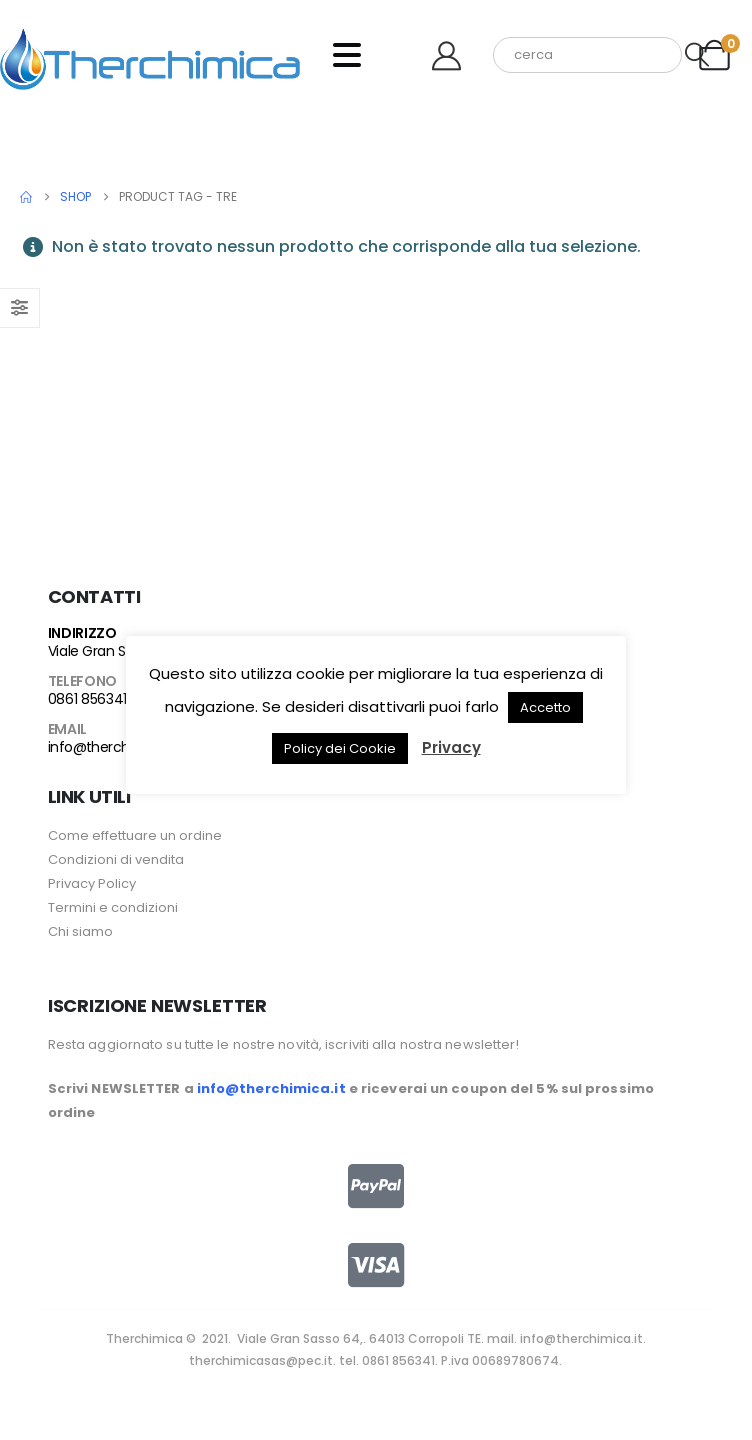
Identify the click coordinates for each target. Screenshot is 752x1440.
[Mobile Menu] (347, 55)
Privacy (451, 747)
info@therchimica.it (112, 747)
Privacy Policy (92, 883)
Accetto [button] (545, 707)
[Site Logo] (150, 55)
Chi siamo (80, 931)
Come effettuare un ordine (135, 835)
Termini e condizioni (113, 907)
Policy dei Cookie (340, 748)
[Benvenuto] (454, 55)
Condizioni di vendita (116, 859)
